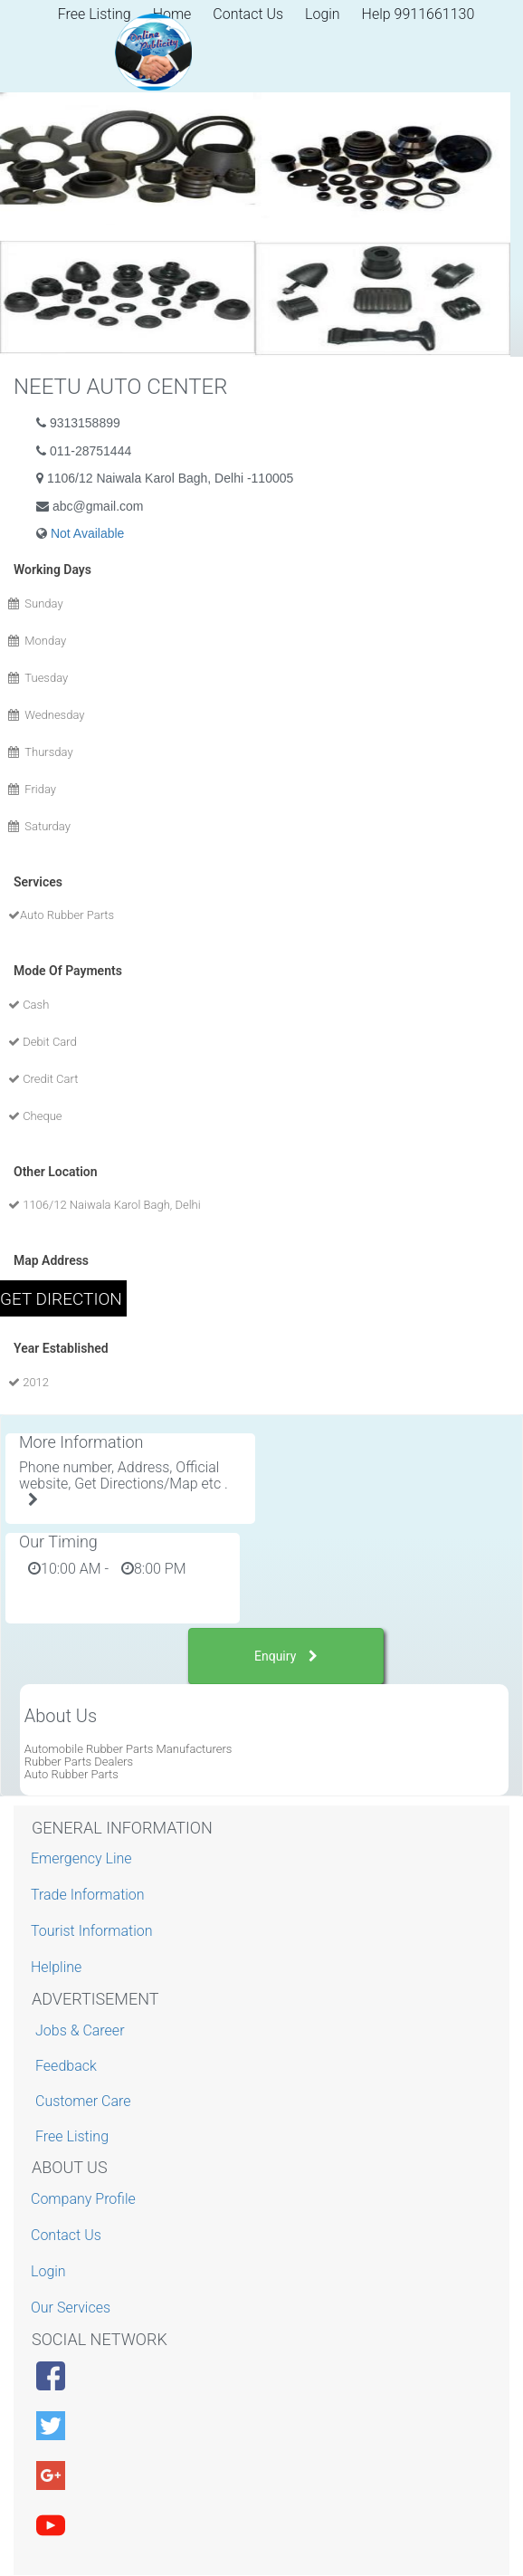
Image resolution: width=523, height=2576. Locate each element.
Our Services (72, 2307)
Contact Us (248, 14)
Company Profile (85, 2198)
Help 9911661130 (418, 14)
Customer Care (82, 2101)
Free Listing (72, 2136)
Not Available (87, 533)
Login (322, 14)
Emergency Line (83, 1858)
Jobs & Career (80, 2030)
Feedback (66, 2065)
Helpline (58, 1967)
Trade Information (90, 1894)
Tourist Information (94, 1930)
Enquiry (286, 1656)
